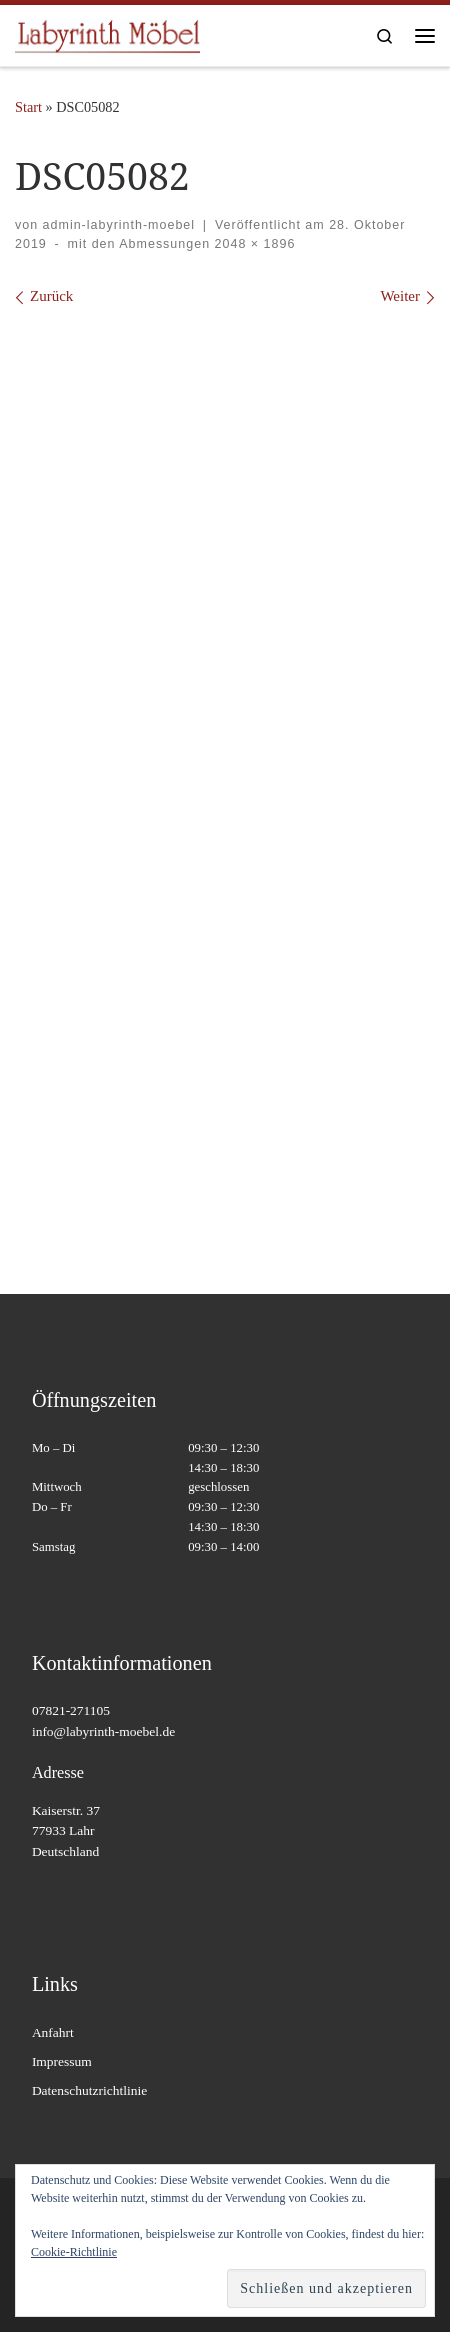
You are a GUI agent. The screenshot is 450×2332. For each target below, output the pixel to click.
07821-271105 (71, 1710)
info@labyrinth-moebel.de (103, 1731)
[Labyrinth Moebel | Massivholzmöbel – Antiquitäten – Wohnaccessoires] (107, 33)
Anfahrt (53, 2032)
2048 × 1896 (252, 244)
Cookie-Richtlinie (74, 2252)
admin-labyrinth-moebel (119, 225)
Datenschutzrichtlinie (89, 2090)
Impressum (62, 2061)
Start (28, 107)
